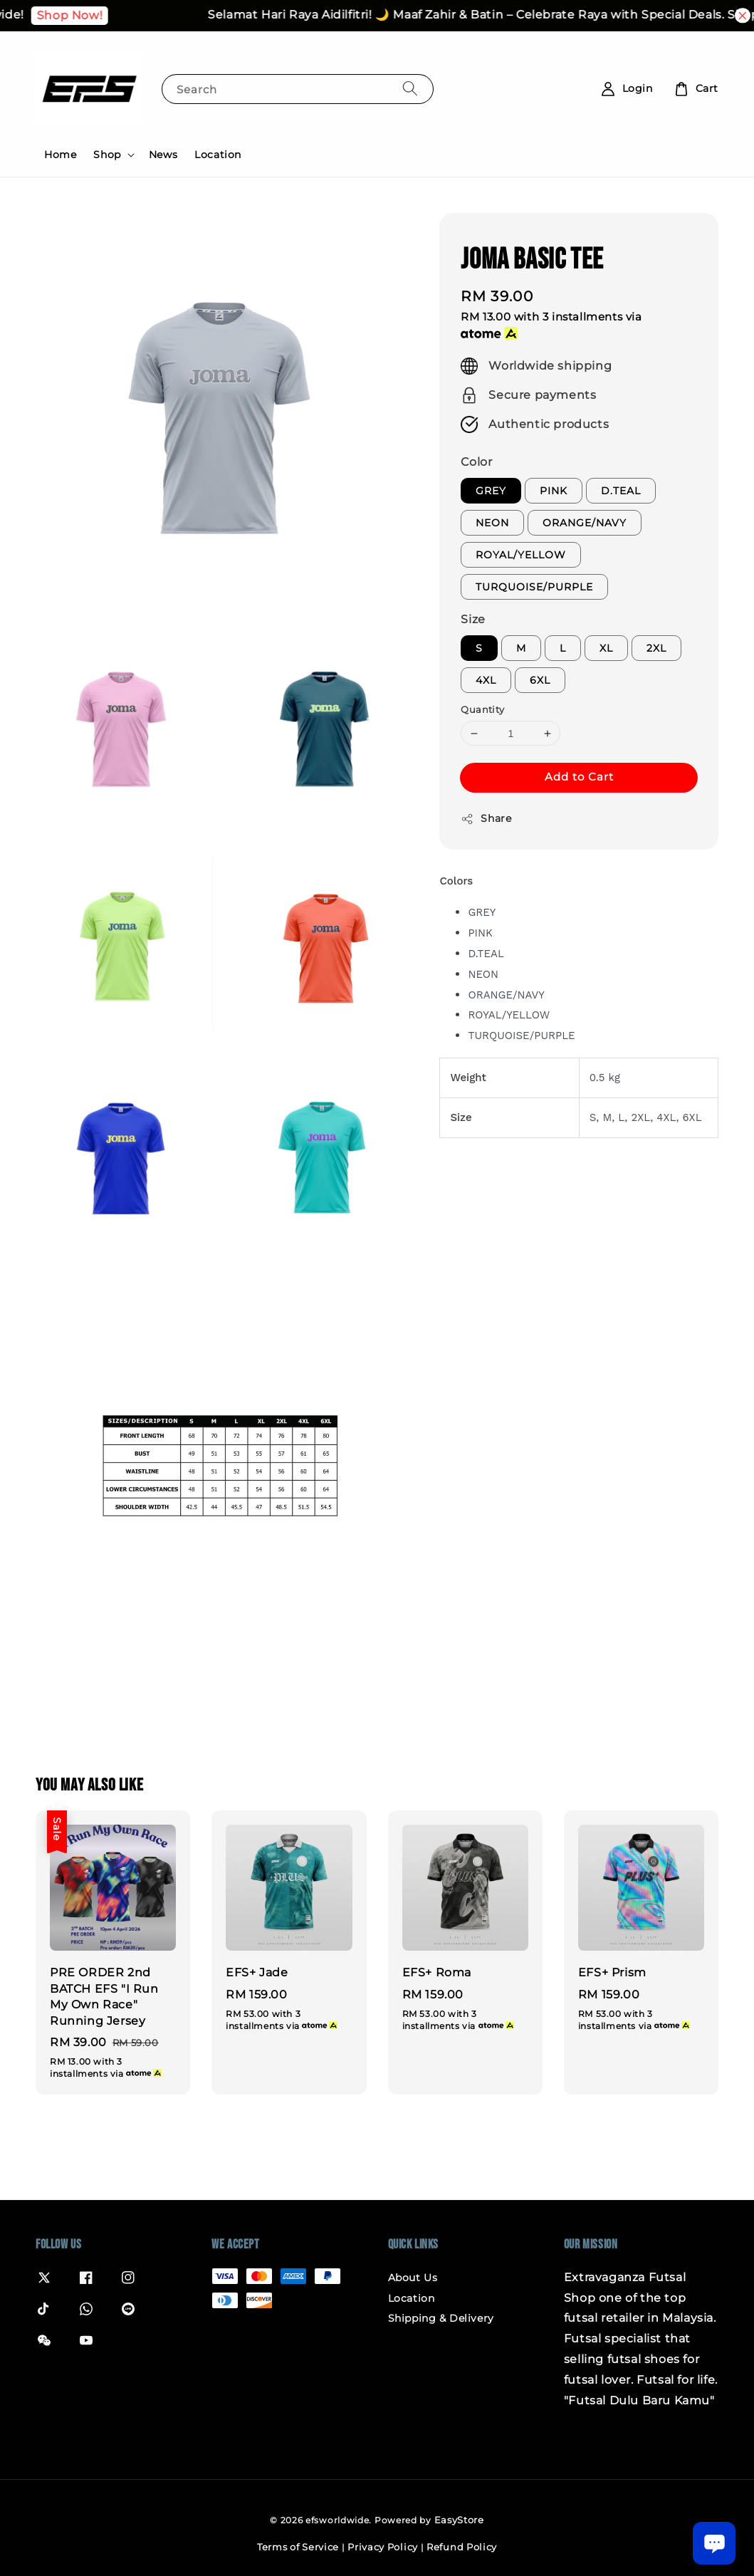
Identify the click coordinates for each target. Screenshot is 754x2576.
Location (217, 154)
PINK (553, 490)
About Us (413, 2277)
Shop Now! (119, 15)
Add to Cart (579, 776)
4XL (486, 680)
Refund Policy (461, 2546)
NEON (492, 522)
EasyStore (459, 2519)
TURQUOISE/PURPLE (534, 586)
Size (473, 619)
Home (60, 154)
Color (476, 462)
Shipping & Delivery (441, 2318)
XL (606, 648)
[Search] (410, 89)
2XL (656, 648)
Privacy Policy (382, 2546)
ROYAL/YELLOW (521, 554)
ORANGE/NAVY (585, 522)
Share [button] (486, 818)
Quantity (482, 709)
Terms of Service (298, 2546)
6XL (540, 680)
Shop (106, 154)
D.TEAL (621, 490)
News (163, 154)
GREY (491, 490)
